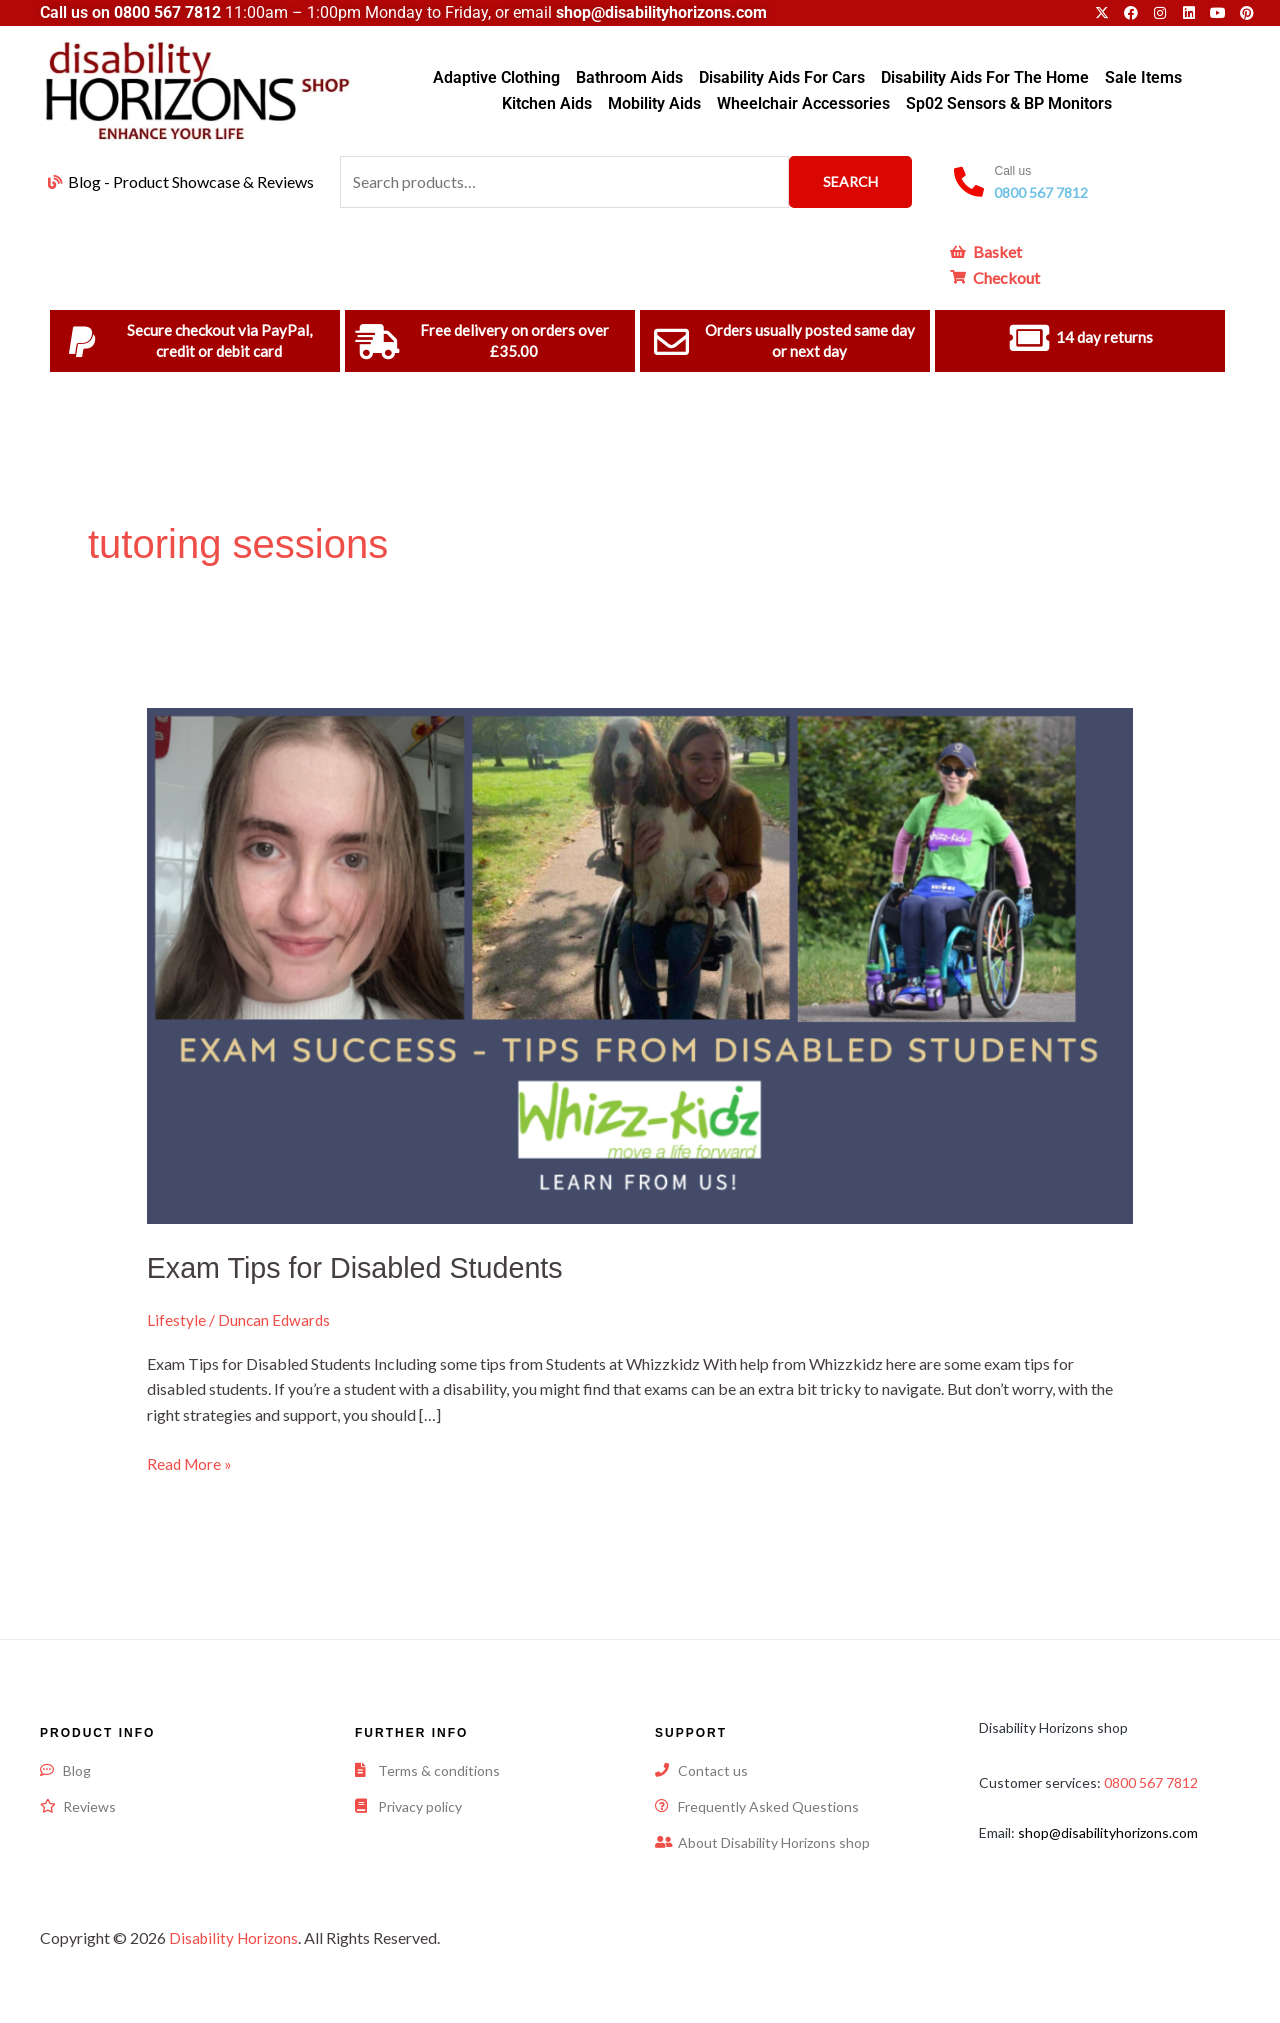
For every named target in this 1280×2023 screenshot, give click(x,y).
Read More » (191, 1462)
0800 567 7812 (167, 12)
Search (850, 181)
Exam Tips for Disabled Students (364, 1267)
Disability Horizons (236, 1936)
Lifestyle (176, 1319)
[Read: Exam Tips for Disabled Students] (640, 963)
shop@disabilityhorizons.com (1108, 1831)
